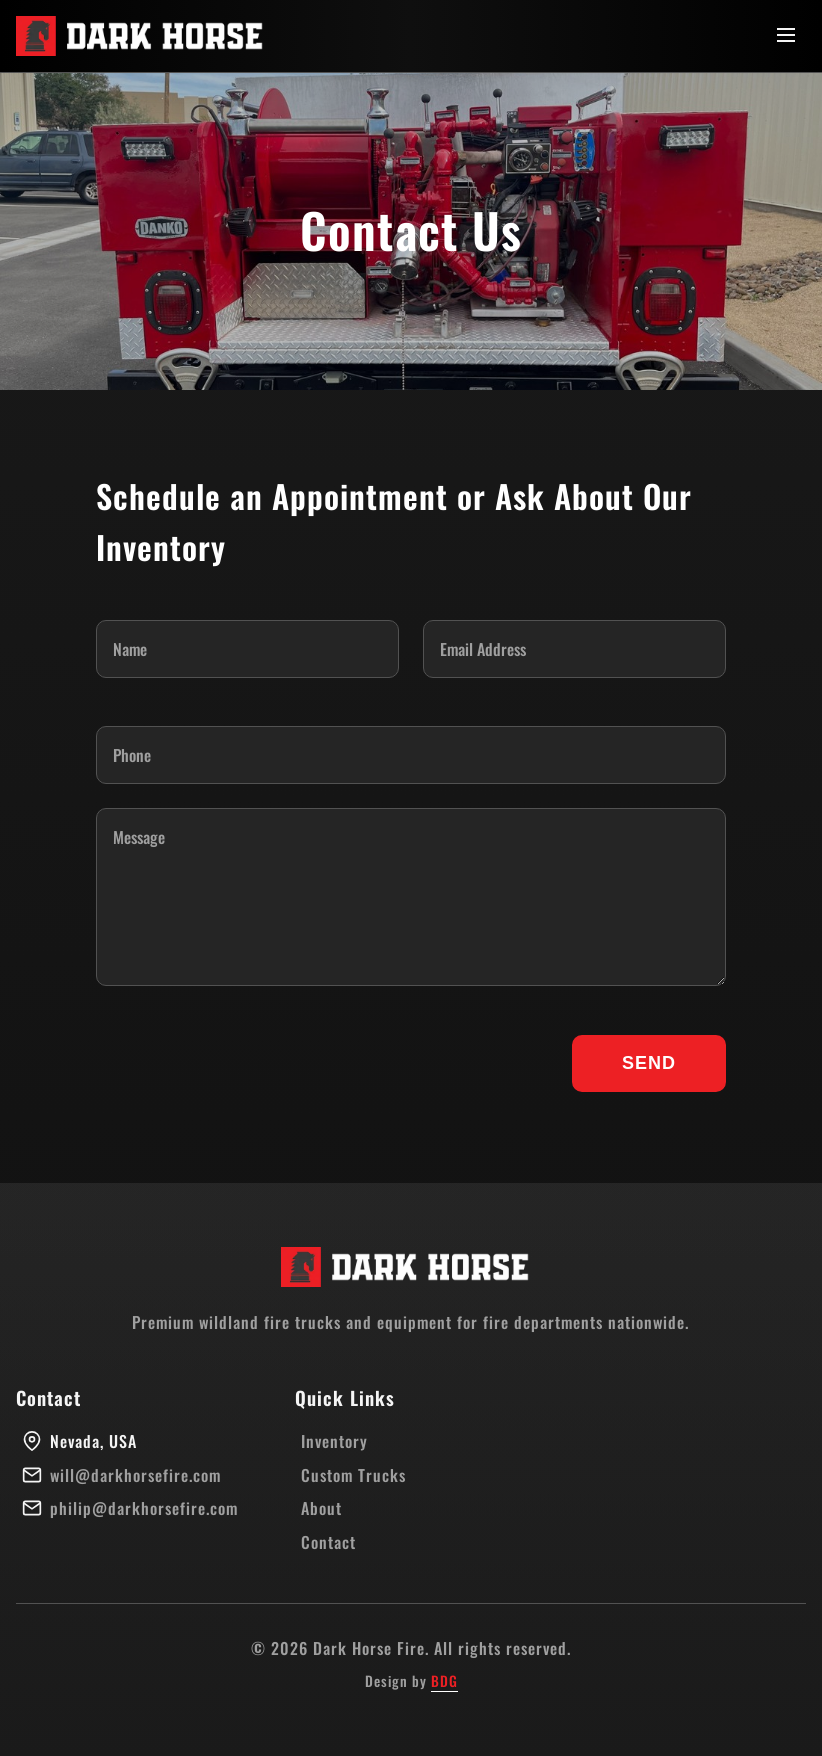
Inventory (334, 1441)
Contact (328, 1542)
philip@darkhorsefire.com (144, 1508)
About (321, 1508)
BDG (444, 1680)
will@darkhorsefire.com (135, 1475)
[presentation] (248, 1064)
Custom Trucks (353, 1475)
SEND (649, 1063)
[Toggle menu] (786, 36)
